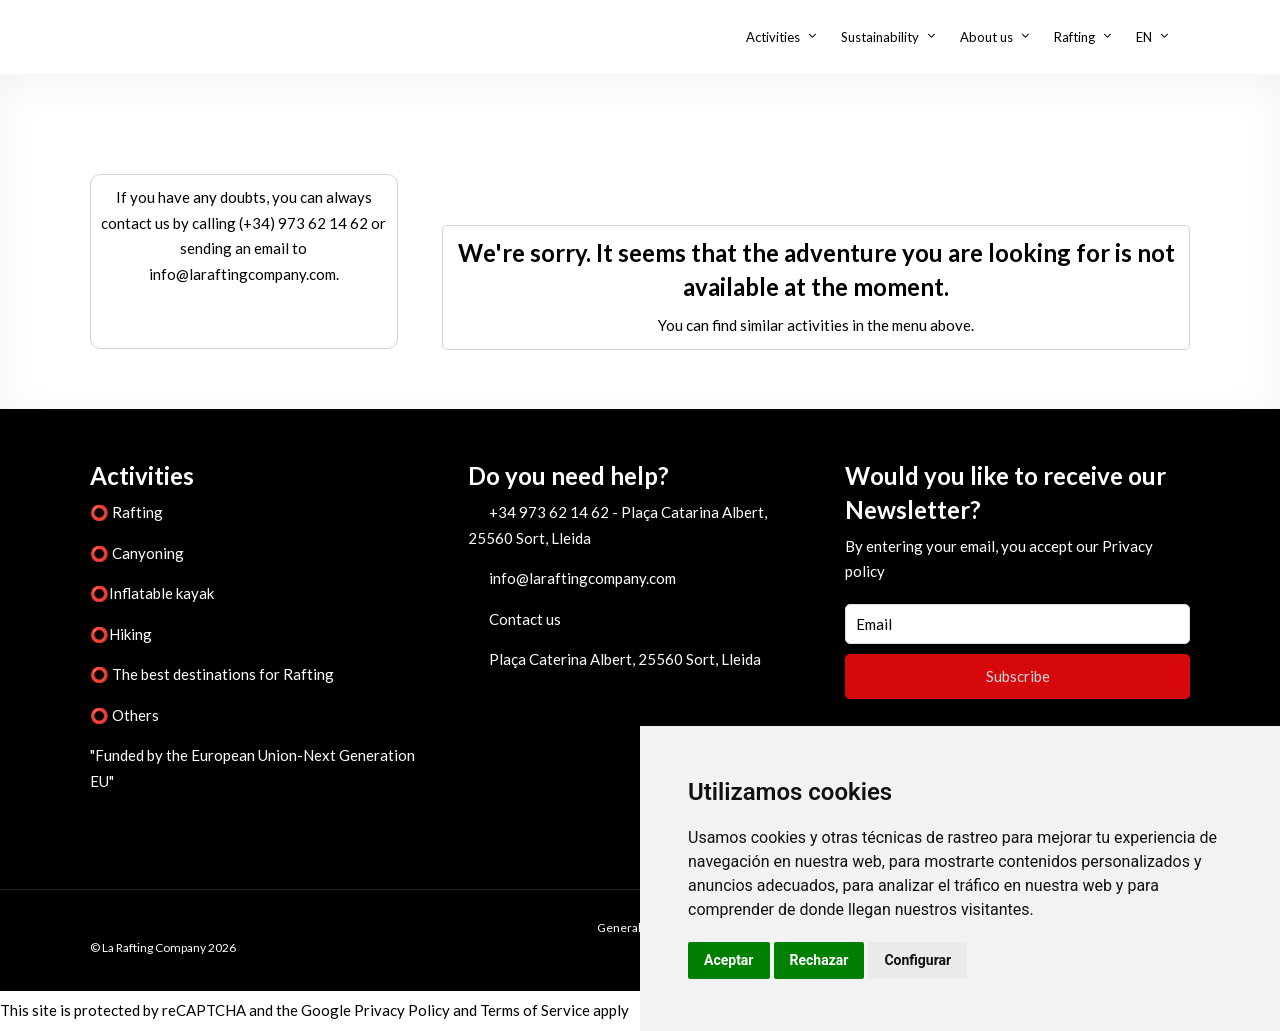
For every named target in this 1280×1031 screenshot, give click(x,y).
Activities (773, 37)
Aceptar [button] (729, 960)
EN (1144, 37)
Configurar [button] (917, 960)
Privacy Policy (402, 1010)
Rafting (1074, 37)
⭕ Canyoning (137, 553)
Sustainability (880, 37)
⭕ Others (124, 715)
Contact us (525, 619)
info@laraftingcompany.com (582, 578)
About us (986, 37)
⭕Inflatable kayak (152, 593)
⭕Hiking (121, 634)
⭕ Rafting (126, 512)
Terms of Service (535, 1010)
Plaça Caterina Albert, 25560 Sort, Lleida (625, 659)
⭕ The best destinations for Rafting (212, 674)
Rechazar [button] (819, 960)
